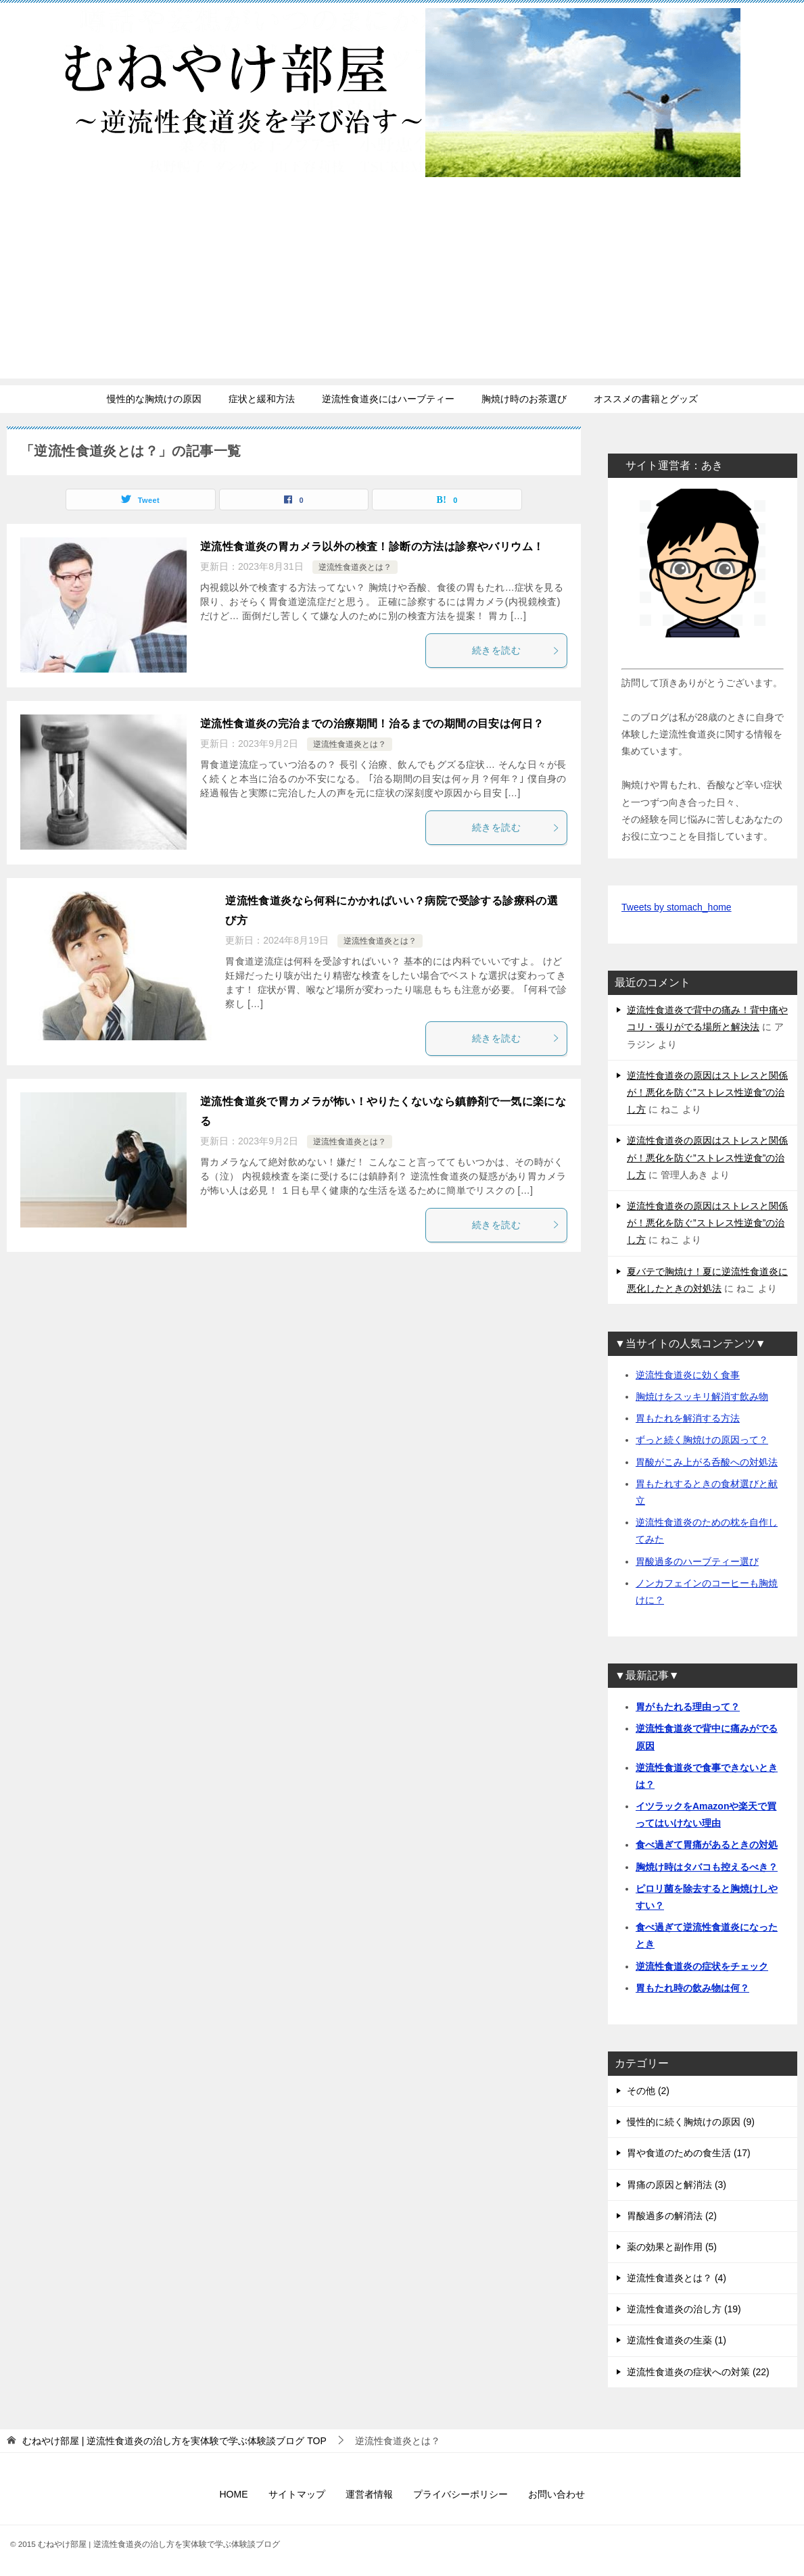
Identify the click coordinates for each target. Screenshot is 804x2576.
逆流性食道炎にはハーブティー (388, 398)
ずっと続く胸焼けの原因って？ (702, 1439)
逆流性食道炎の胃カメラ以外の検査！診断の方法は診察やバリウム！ (372, 546)
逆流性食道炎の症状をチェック (702, 1966)
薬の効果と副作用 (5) (672, 2246)
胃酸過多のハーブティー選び (697, 1561)
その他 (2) (648, 2090)
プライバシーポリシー (460, 2494)
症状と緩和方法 (262, 398)
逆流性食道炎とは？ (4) (676, 2278)
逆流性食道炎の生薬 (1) (676, 2340)
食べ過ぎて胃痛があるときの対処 (707, 1844)
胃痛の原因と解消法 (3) (676, 2184)
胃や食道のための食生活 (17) (689, 2152)
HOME (234, 2494)
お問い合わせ (556, 2494)
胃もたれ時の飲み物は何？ (692, 1988)
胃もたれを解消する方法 (688, 1418)
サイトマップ (296, 2494)
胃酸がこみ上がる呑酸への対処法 (707, 1462)
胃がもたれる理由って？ (688, 1706)
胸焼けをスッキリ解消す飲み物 (702, 1396)
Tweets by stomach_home (676, 907)
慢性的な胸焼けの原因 (154, 398)
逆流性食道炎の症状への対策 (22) (698, 2371)
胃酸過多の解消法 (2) (672, 2215)
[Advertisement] (402, 284)
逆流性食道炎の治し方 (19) (684, 2309)
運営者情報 (369, 2494)
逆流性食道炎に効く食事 (688, 1374)
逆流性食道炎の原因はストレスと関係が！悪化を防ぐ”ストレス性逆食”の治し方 (707, 1092)
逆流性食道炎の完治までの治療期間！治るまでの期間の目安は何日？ (372, 723)
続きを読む (516, 650)
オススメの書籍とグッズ (646, 398)
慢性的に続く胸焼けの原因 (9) (691, 2121)
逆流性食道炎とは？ (355, 567)
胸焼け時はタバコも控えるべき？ (707, 1867)
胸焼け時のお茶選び (524, 398)
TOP (174, 2440)
